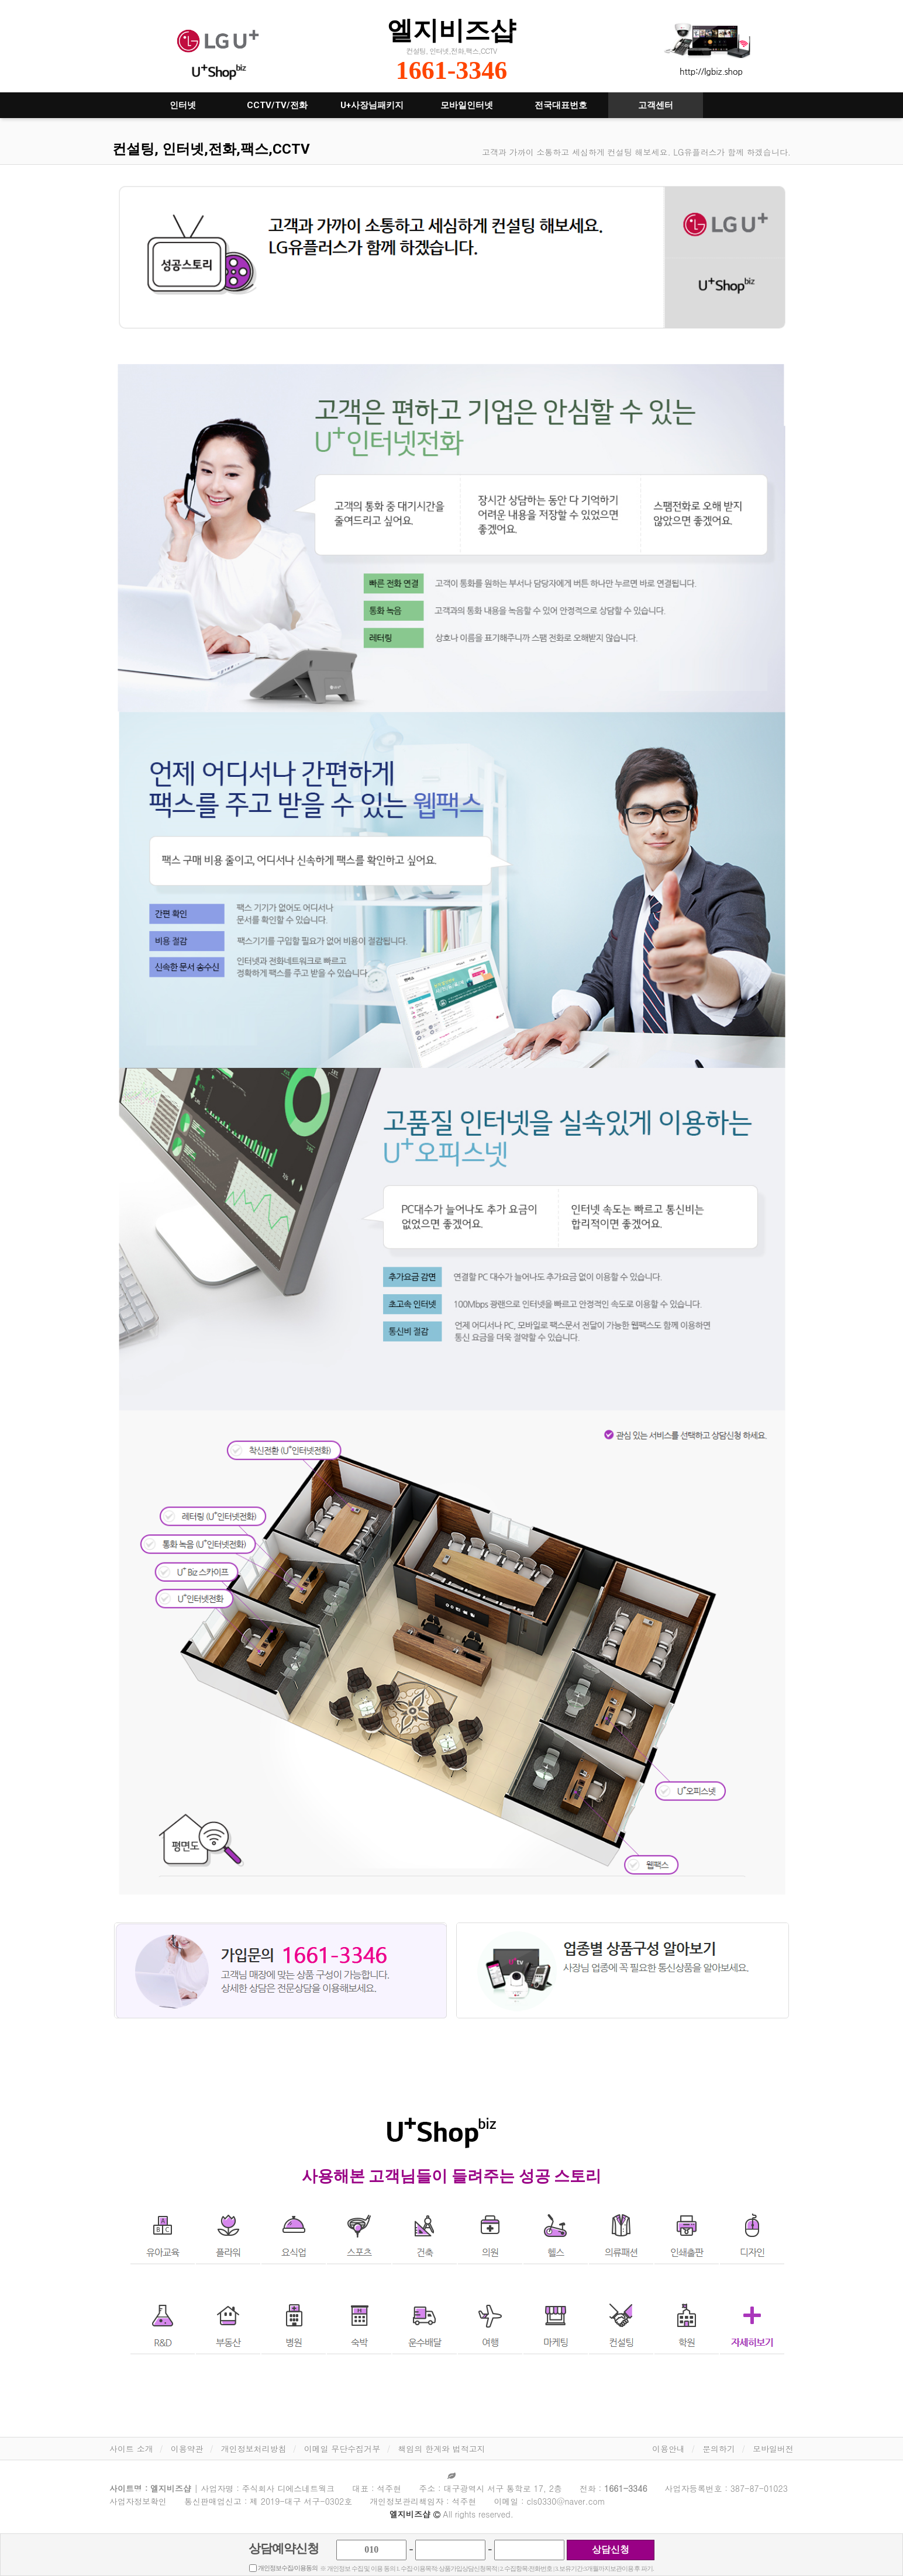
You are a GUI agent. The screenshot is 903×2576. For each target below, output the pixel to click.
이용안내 (668, 2448)
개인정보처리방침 (254, 2448)
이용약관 (187, 2448)
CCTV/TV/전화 (277, 105)
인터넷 (183, 105)
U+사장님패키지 (372, 105)
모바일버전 (773, 2448)
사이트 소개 (131, 2448)
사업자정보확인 (138, 2501)
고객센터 (655, 105)
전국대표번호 (561, 105)
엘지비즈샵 (451, 30)
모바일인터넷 (466, 105)
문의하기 (718, 2448)
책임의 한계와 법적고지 (441, 2448)
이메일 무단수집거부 (342, 2448)
